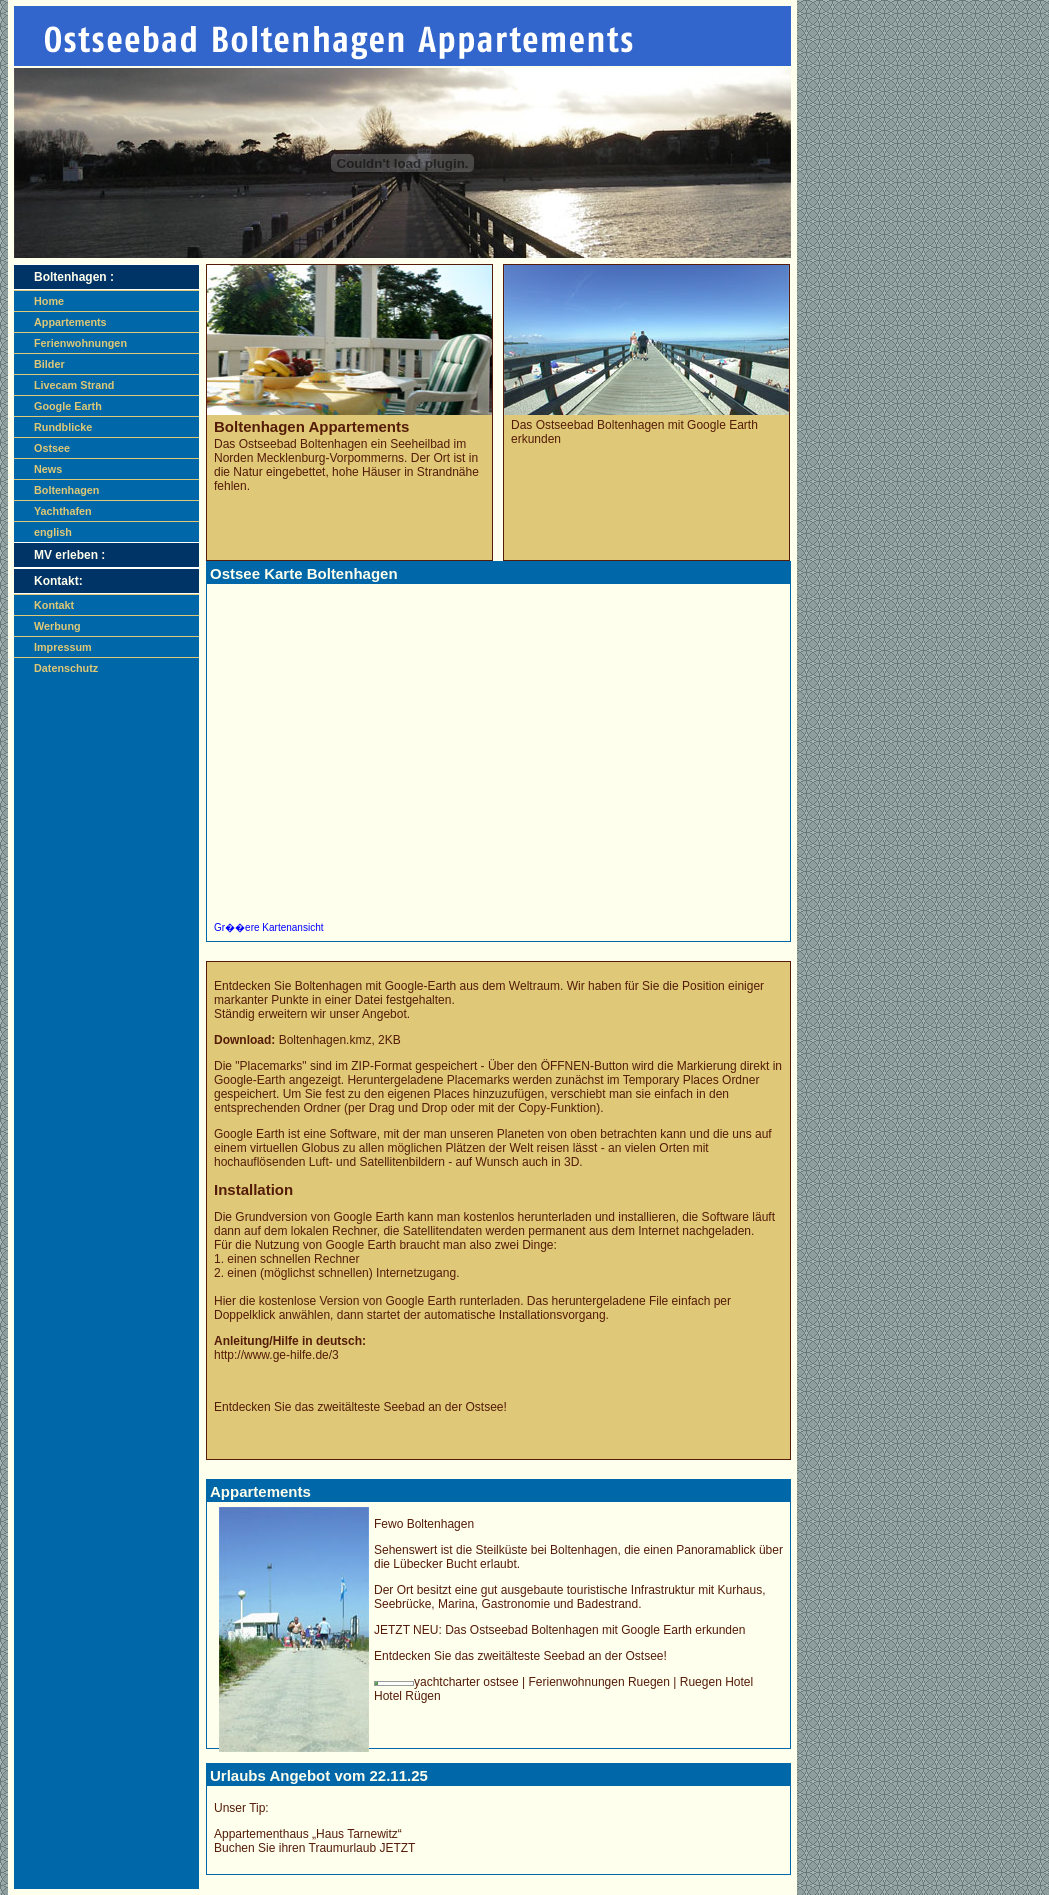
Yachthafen (63, 511)
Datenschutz (66, 668)
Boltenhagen (66, 490)
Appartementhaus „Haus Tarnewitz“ (308, 1834)
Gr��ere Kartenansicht (269, 927)
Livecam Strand (74, 385)
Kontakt (54, 605)
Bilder (49, 364)
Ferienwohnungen (80, 343)
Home (49, 301)
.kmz (325, 1040)
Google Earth (68, 406)
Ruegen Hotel (716, 1682)
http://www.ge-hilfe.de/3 (276, 1355)
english (53, 532)
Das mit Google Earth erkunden (595, 1630)
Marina (456, 1604)
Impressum (63, 647)
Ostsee (52, 448)
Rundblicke (63, 427)
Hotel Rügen (407, 1696)
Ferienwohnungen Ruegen (599, 1682)
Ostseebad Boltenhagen (303, 444)
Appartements (70, 322)
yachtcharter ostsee (468, 1682)
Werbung (57, 626)
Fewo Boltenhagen (424, 1524)
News (48, 469)
